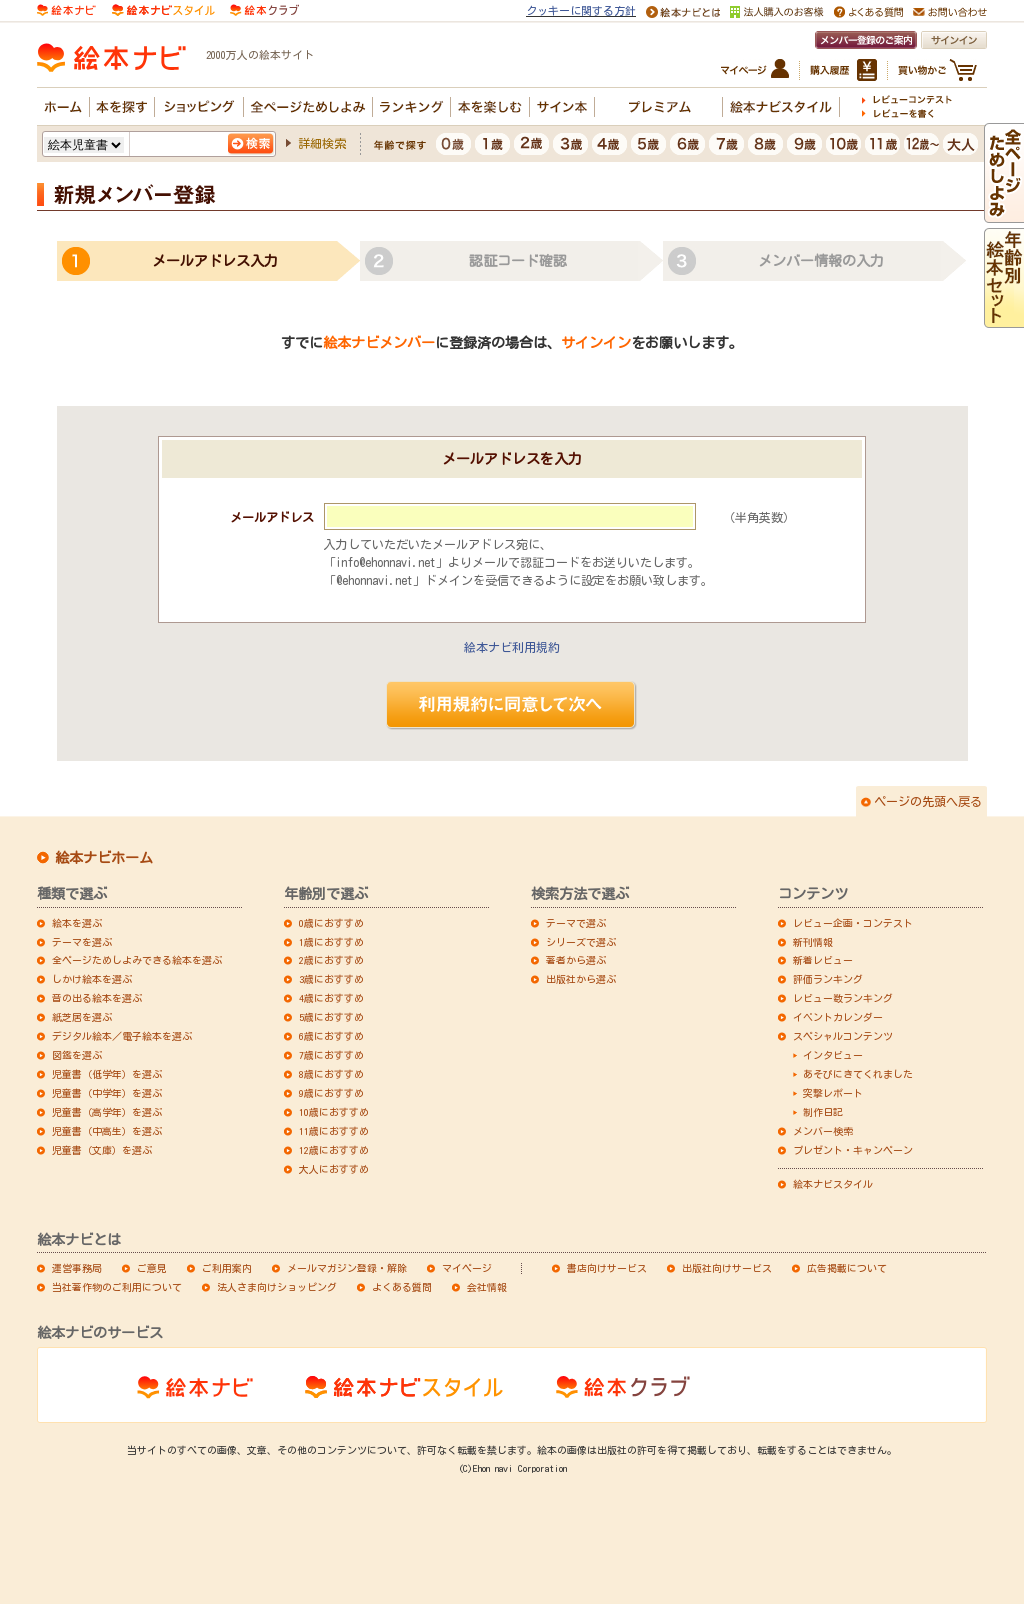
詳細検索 (322, 143)
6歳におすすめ (331, 1036)
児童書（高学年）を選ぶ (107, 1112)
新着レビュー (823, 960)
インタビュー (833, 1055)
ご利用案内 (227, 1268)
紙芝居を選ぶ (82, 1017)
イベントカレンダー (838, 1017)
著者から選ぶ (576, 960)
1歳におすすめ (331, 942)
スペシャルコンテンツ (843, 1036)
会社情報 (487, 1287)
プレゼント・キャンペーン (853, 1150)
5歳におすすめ (331, 1017)
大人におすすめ (334, 1169)
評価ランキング (828, 979)
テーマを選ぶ (82, 942)
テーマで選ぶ (576, 923)
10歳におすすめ (334, 1112)
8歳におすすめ (331, 1074)
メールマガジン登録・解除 (347, 1268)
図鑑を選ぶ (77, 1055)
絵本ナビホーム (104, 858)
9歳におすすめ (331, 1093)
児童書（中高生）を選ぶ (107, 1131)
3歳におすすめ (331, 979)
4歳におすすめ (331, 998)
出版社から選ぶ (581, 979)
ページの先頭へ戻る (928, 801)
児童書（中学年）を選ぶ (107, 1093)
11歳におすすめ (334, 1131)
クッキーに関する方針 (581, 10)
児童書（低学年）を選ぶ (107, 1074)
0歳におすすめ (331, 923)
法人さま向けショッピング (277, 1287)
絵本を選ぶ (77, 923)
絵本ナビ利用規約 (512, 647)
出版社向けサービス (727, 1268)
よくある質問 (402, 1287)
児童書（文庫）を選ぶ (102, 1150)
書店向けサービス (607, 1268)
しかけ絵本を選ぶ (92, 979)
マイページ (467, 1268)
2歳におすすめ (331, 960)
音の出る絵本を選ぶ (97, 998)
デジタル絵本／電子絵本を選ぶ (122, 1036)
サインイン (596, 343)
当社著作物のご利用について (117, 1287)
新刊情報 (813, 942)
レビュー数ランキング (843, 998)
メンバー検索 (823, 1131)
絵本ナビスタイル (833, 1184)
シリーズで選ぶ (581, 942)
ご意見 (152, 1268)
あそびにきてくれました (858, 1074)
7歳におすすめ (331, 1055)
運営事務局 (77, 1268)
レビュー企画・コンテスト (853, 923)
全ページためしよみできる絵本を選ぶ (137, 960)
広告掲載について (847, 1268)
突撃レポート (833, 1093)
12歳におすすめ (334, 1150)
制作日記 (823, 1112)
